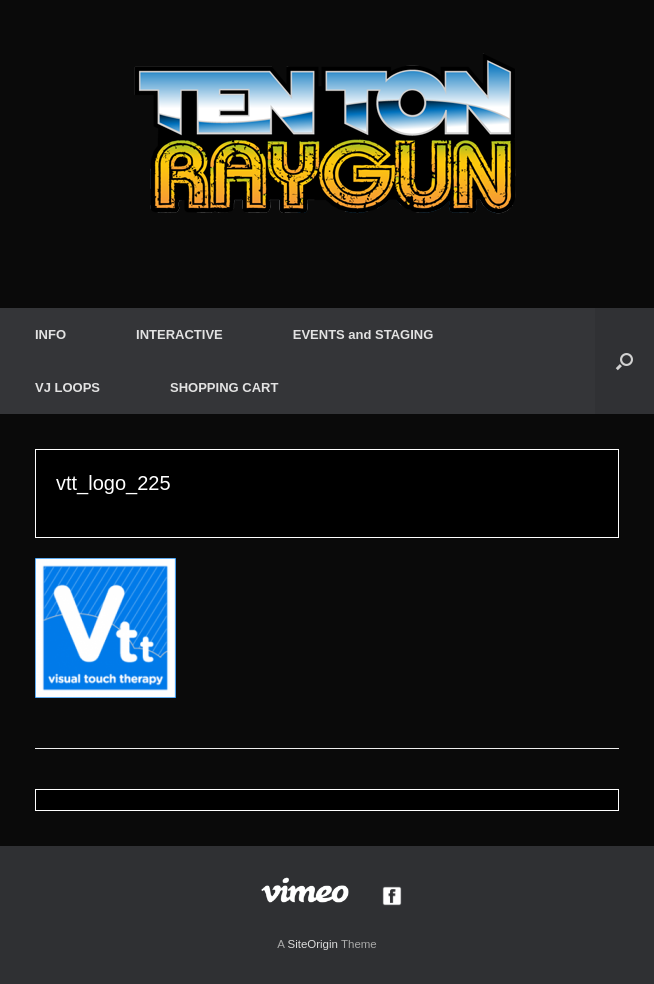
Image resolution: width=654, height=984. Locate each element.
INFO (50, 334)
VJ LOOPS (67, 387)
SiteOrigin (312, 944)
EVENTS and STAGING (363, 334)
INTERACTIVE (179, 334)
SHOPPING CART (224, 387)
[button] (624, 361)
